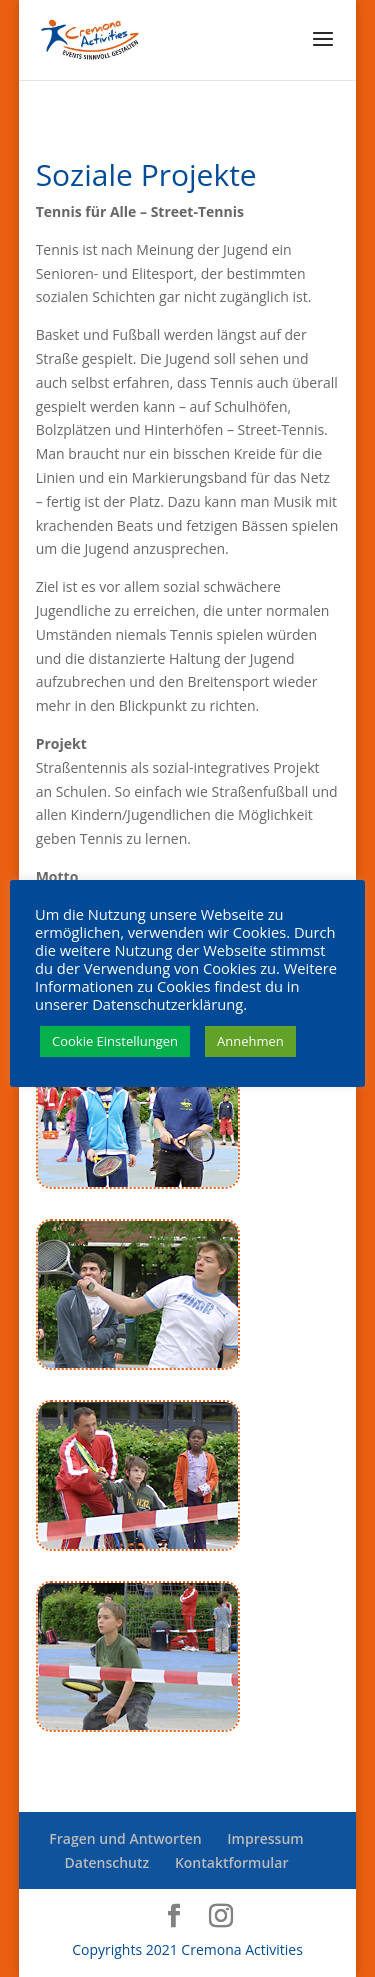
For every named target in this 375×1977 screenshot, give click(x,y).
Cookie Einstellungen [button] (115, 1041)
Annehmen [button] (250, 1041)
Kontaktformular (232, 1862)
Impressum (265, 1838)
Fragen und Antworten (125, 1838)
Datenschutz (107, 1862)
